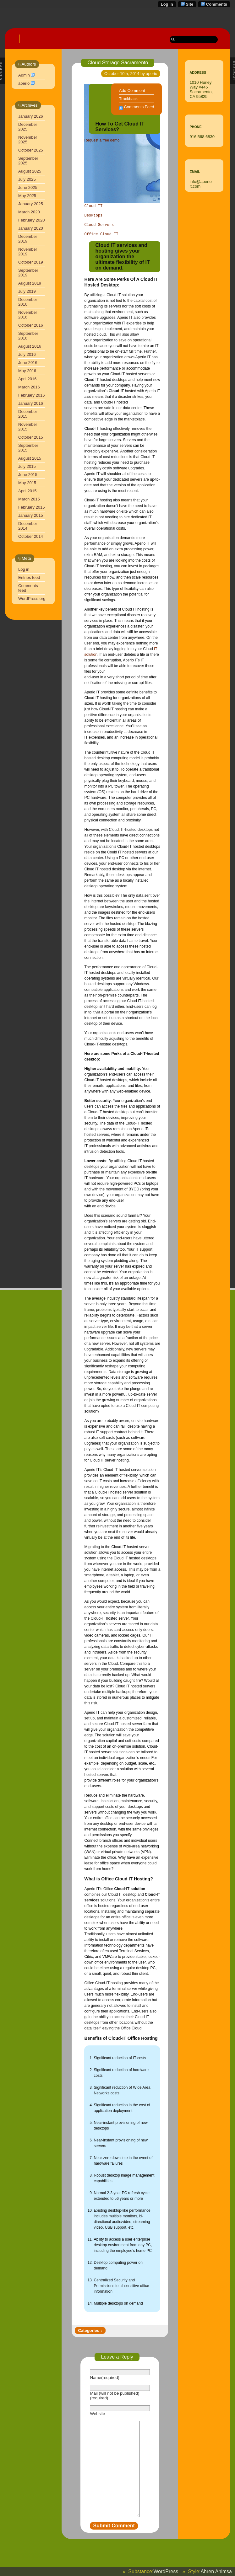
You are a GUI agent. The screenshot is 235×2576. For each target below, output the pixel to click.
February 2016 (31, 385)
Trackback (128, 89)
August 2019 (29, 273)
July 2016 (27, 345)
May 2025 (27, 186)
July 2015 (27, 457)
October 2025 (30, 140)
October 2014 (30, 527)
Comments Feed (139, 97)
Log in (167, 4)
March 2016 (29, 377)
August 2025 (29, 161)
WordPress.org (31, 589)
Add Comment (132, 81)
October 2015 (30, 427)
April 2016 (27, 369)
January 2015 (30, 506)
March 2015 (29, 489)
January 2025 (30, 194)
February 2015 (31, 497)
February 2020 (31, 210)
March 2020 (29, 202)
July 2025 (27, 170)
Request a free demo (101, 131)
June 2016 (27, 353)
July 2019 (27, 282)
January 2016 (30, 394)
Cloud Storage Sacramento (117, 53)
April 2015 (27, 481)
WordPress (165, 2571)
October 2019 (30, 252)
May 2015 (27, 473)
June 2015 (27, 465)
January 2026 (30, 106)
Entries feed (29, 568)
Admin (24, 65)
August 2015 (29, 448)
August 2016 (29, 336)
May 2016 (27, 361)
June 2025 (27, 178)
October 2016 (30, 315)
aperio (24, 74)
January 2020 (30, 218)
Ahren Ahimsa (216, 2571)
